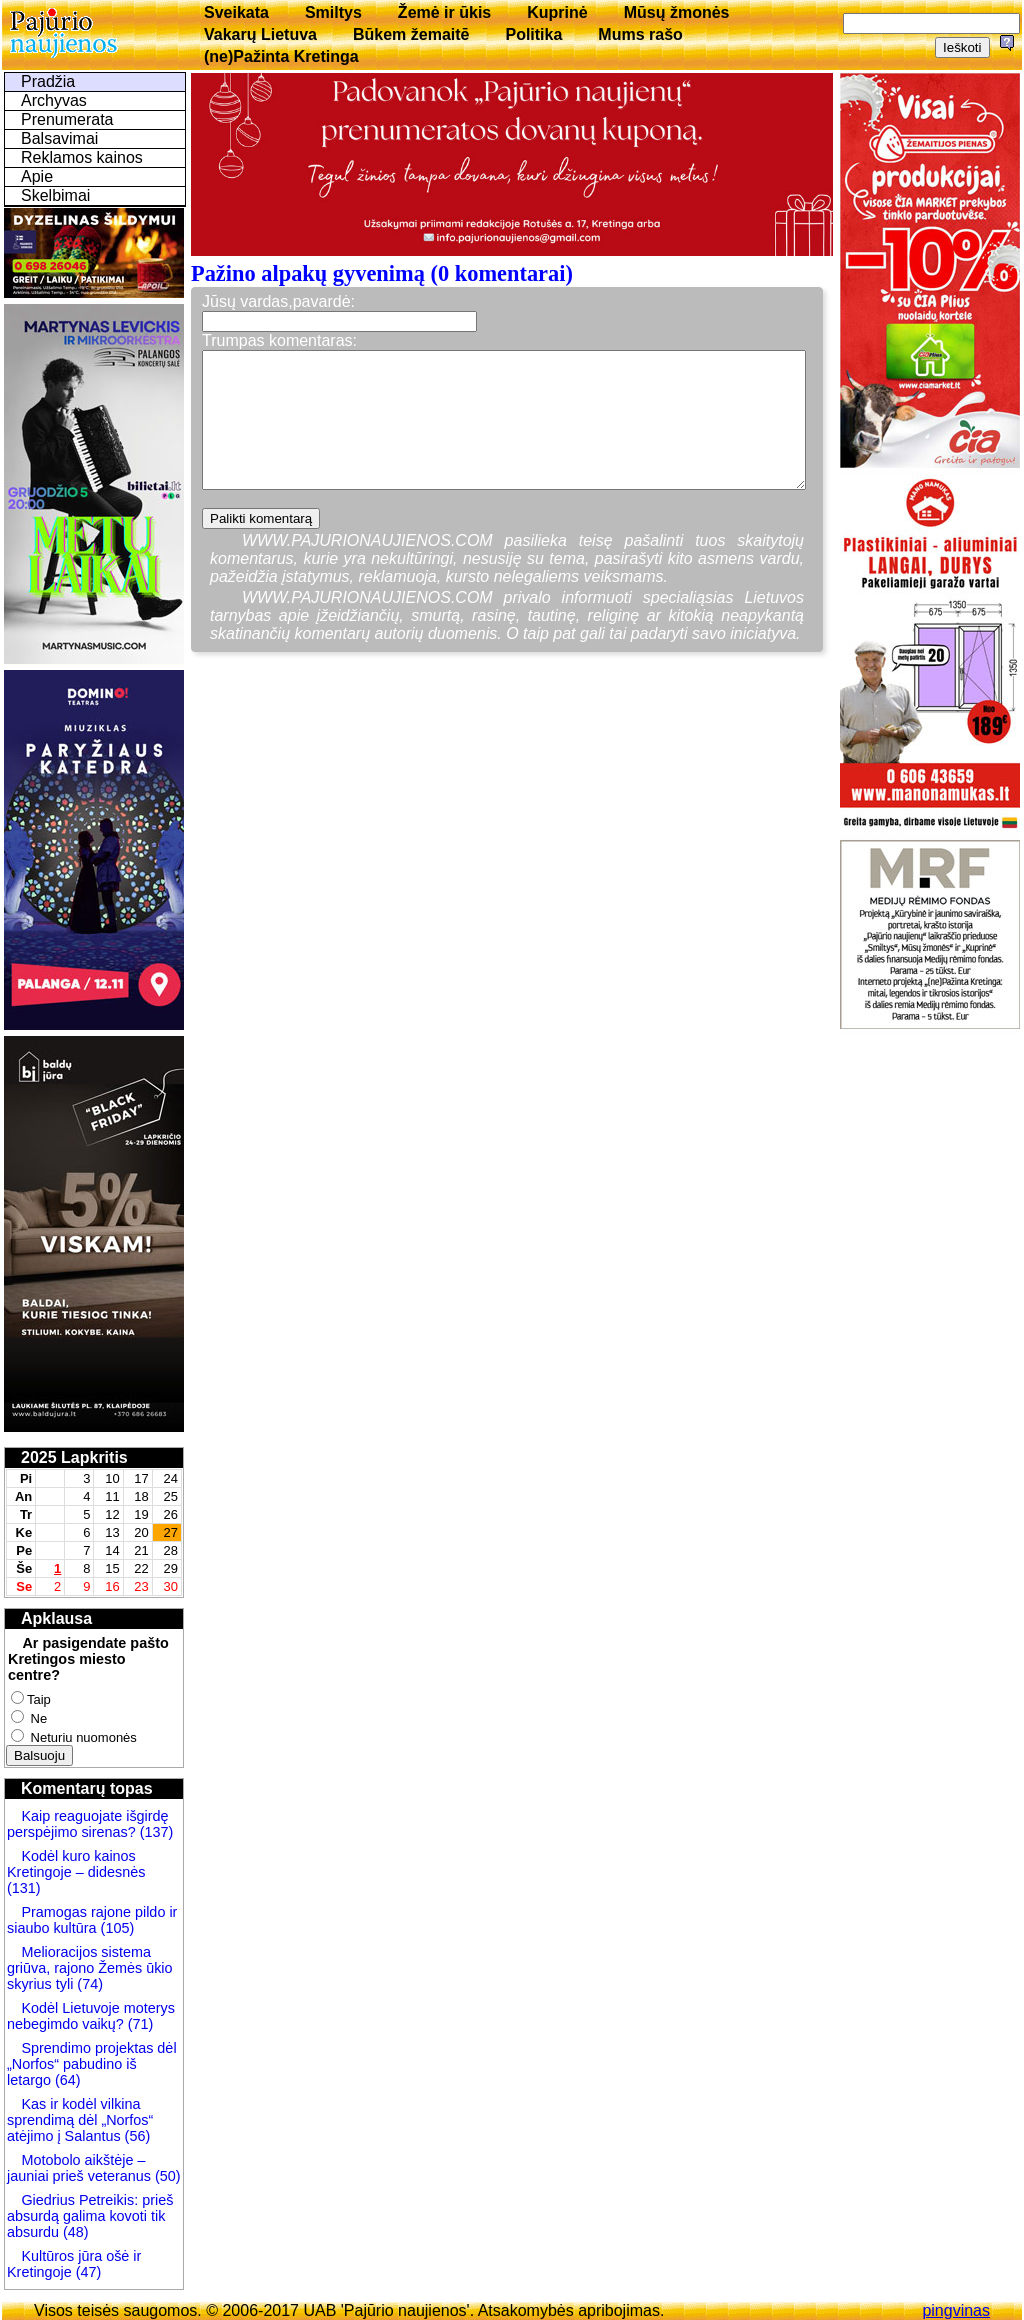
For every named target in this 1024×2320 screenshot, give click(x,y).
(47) (87, 2272)
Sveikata (236, 12)
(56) (136, 2136)
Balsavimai (59, 138)
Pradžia (48, 81)
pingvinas (956, 2310)
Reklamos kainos (82, 157)
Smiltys (333, 12)
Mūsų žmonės (677, 12)
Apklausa (56, 1618)
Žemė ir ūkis (444, 12)
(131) (24, 1888)
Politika (533, 34)
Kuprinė (557, 12)
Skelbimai (55, 195)
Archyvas (54, 100)
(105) (116, 1928)
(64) (66, 2080)
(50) (166, 2176)
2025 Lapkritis (74, 1457)
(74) (88, 1984)
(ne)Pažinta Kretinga (281, 56)
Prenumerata (67, 119)
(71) (139, 2024)
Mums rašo (640, 34)
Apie (37, 176)
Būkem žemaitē (411, 34)
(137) (155, 1832)
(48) (76, 2232)
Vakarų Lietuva (260, 34)
